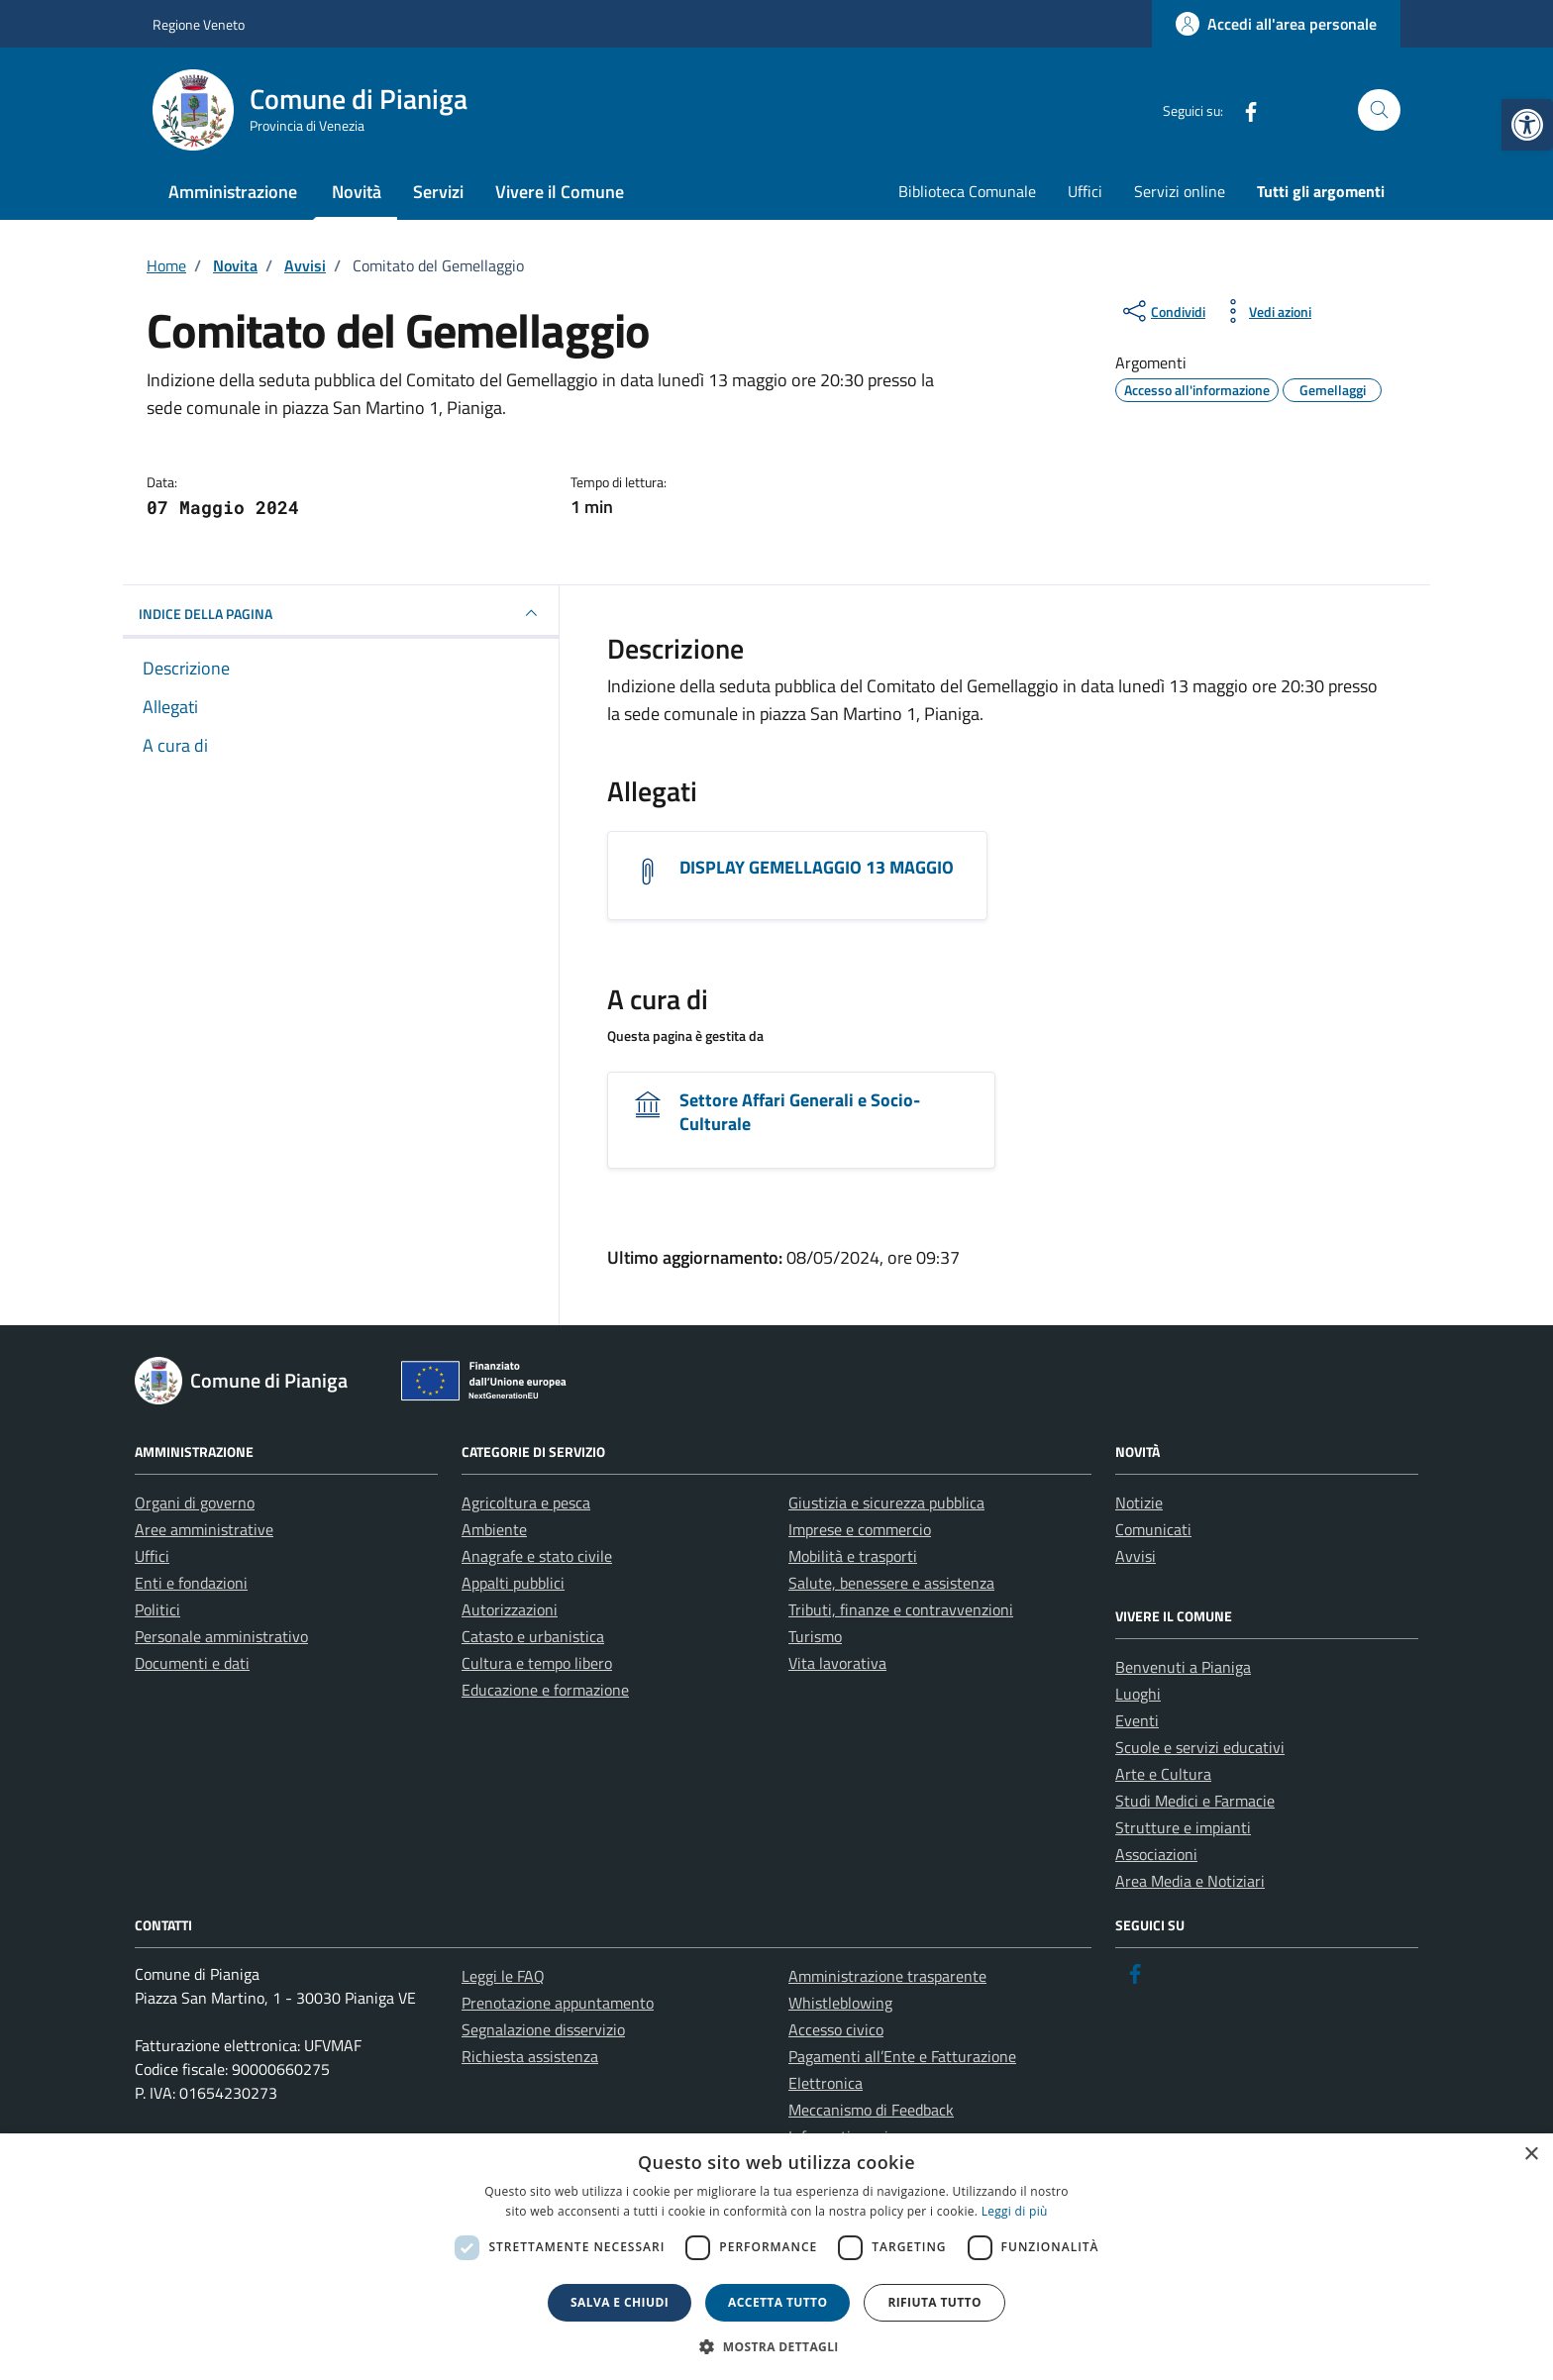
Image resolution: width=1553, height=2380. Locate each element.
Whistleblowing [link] (840, 2003)
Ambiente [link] (494, 1529)
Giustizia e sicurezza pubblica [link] (886, 1502)
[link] (1527, 125)
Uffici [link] (1085, 191)
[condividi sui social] (1162, 311)
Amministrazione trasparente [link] (887, 1976)
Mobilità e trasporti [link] (852, 1556)
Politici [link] (157, 1609)
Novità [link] (356, 191)
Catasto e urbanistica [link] (533, 1636)
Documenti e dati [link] (192, 1663)
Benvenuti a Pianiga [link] (1183, 1667)
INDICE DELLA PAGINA (341, 613)
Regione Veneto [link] (199, 24)
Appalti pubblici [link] (513, 1583)
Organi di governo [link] (195, 1502)
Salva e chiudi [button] (619, 2302)
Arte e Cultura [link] (1163, 1774)
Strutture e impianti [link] (1183, 1827)
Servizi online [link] (1179, 191)
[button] (776, 2346)
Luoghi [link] (1138, 1694)
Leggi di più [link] (1015, 2211)
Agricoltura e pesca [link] (526, 1502)
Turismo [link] (815, 1636)
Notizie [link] (1139, 1502)
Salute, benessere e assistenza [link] (891, 1583)
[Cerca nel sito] (1379, 110)
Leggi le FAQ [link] (503, 1976)
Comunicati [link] (1153, 1529)
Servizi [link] (438, 191)
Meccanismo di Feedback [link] (871, 2109)
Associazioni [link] (1156, 1854)
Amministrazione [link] (232, 191)
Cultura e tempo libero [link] (537, 1663)
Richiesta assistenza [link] (530, 2056)
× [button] (1530, 2154)
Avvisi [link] (1135, 1556)
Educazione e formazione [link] (545, 1690)
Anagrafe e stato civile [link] (537, 1556)
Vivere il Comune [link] (559, 191)
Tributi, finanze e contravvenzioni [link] (900, 1609)
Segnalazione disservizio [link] (543, 2029)
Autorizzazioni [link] (510, 1609)
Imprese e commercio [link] (859, 1529)
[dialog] (776, 2256)
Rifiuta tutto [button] (934, 2302)
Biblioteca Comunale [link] (967, 191)
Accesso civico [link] (835, 2029)
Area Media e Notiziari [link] (1190, 1881)
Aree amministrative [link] (204, 1529)
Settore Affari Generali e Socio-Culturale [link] (799, 1112)
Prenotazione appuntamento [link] (558, 2003)
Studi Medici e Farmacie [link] (1195, 1800)
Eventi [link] (1137, 1720)
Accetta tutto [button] (777, 2302)
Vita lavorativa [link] (837, 1663)
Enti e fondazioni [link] (191, 1583)
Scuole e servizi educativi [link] (1200, 1747)
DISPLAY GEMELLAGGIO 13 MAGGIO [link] (816, 867)
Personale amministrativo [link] (221, 1636)
